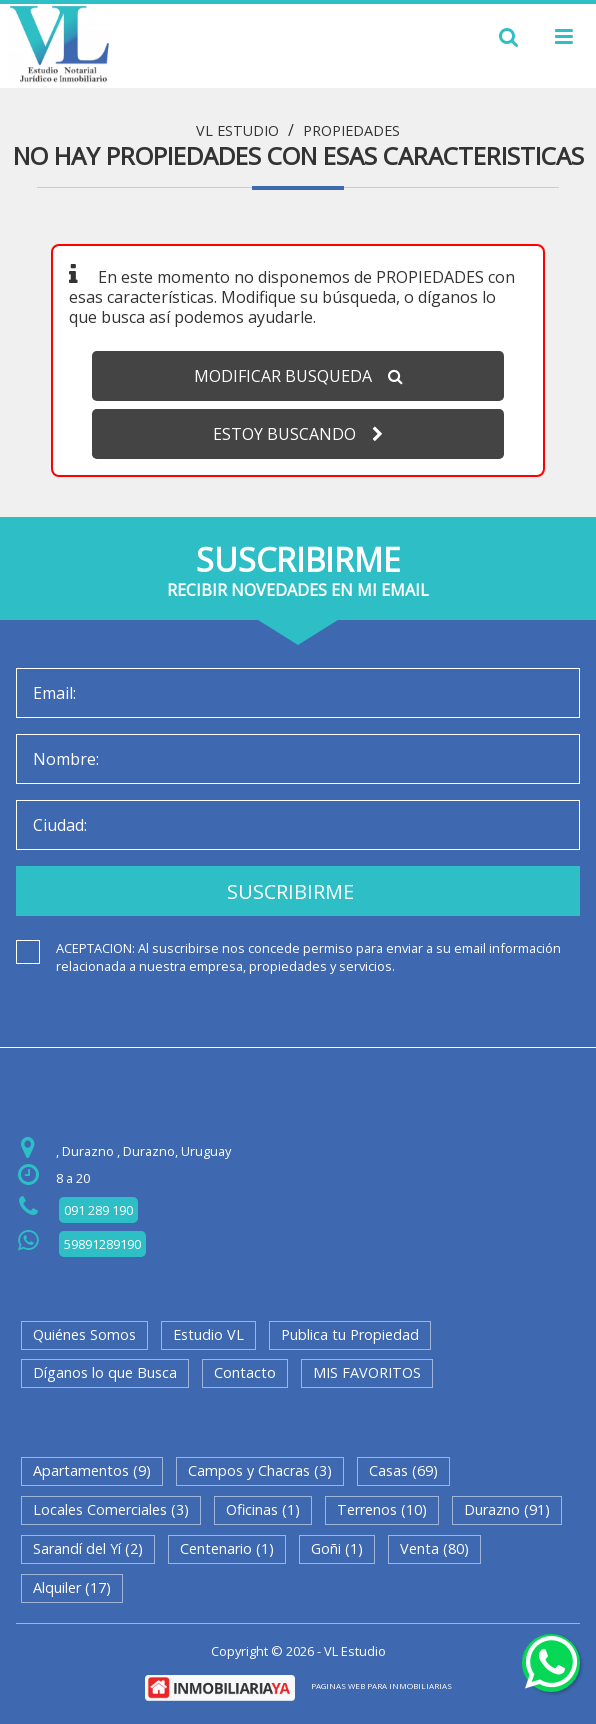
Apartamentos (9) (92, 1470)
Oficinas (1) (263, 1509)
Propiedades (351, 131)
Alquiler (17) (72, 1587)
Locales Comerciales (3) (111, 1509)
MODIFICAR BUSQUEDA (298, 376)
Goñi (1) (337, 1548)
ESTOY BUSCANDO (298, 434)
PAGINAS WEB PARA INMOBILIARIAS (381, 1685)
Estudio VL (208, 1334)
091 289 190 (98, 1210)
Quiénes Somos (84, 1334)
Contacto (245, 1372)
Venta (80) (434, 1548)
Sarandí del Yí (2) (88, 1548)
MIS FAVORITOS (367, 1372)
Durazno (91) (507, 1509)
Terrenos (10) (382, 1509)
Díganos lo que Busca (105, 1372)
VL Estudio (237, 131)
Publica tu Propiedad (350, 1334)
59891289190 (102, 1244)
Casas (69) (403, 1470)
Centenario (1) (227, 1548)
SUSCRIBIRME (290, 891)
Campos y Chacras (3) (260, 1470)
